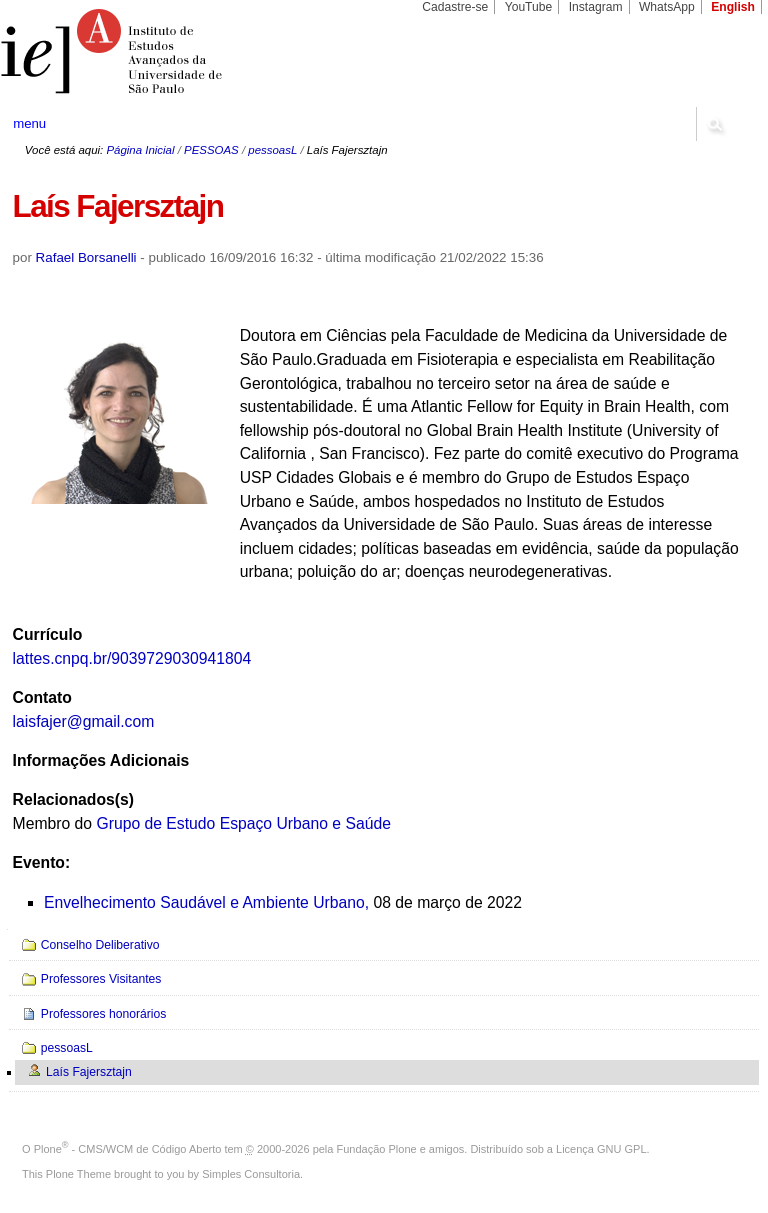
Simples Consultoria (251, 1174)
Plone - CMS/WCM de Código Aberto (128, 1149)
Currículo (48, 634)
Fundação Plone (377, 1149)
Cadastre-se (455, 7)
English (733, 7)
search (714, 124)
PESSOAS (211, 150)
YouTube (529, 7)
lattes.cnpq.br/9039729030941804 (132, 658)
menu (29, 123)
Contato (42, 697)
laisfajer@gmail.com (84, 721)
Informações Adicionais (101, 760)
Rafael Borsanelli (86, 257)
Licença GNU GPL (601, 1149)
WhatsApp (667, 7)
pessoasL (272, 150)
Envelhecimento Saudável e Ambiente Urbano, (206, 902)
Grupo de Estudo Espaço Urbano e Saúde (243, 823)
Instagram (596, 7)
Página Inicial (140, 150)
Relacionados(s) (73, 799)
